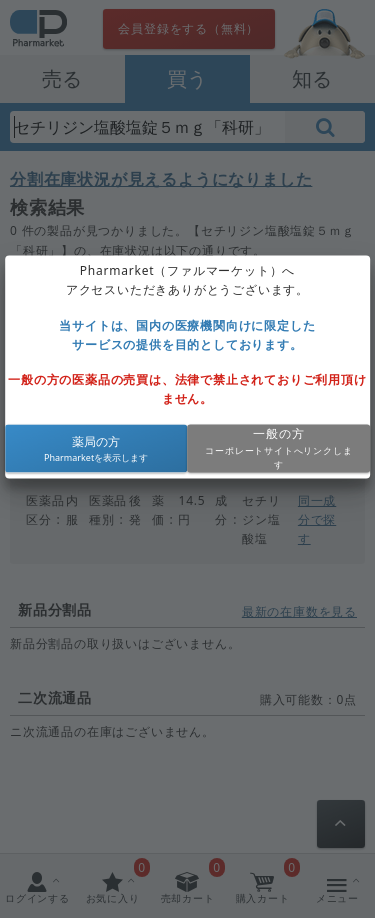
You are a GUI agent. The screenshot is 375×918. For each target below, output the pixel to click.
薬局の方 (96, 441)
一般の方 (278, 434)
